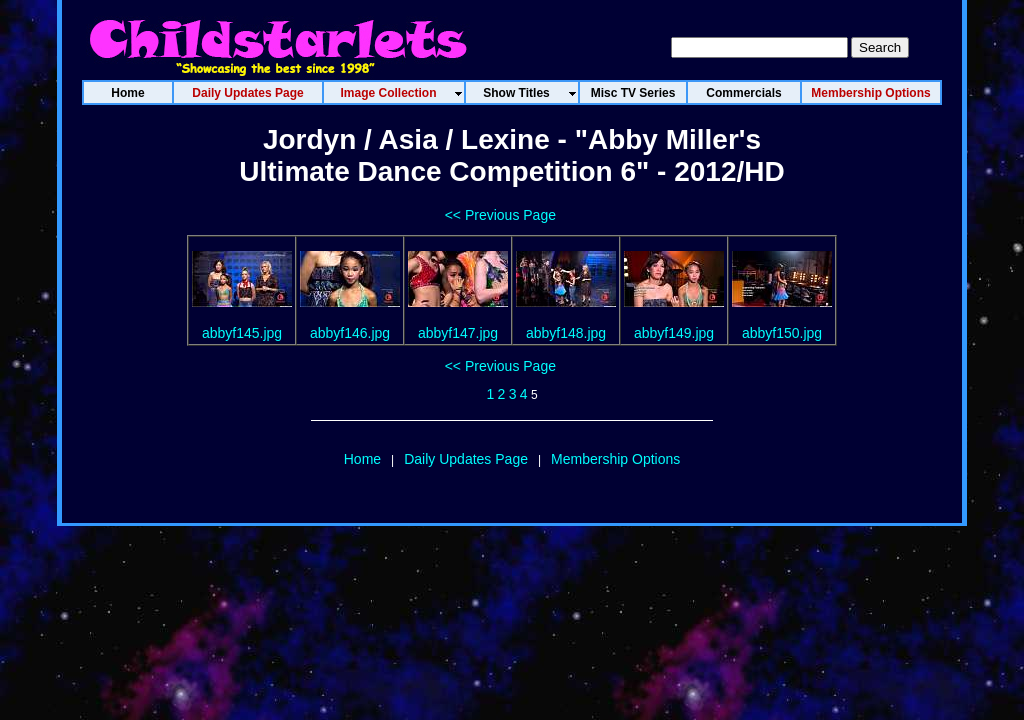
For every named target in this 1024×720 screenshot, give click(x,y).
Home (362, 459)
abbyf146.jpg (350, 333)
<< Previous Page (500, 215)
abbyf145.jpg (242, 333)
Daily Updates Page (466, 459)
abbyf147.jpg (458, 333)
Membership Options (615, 459)
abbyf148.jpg (566, 333)
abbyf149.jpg (674, 333)
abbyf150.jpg (782, 333)
